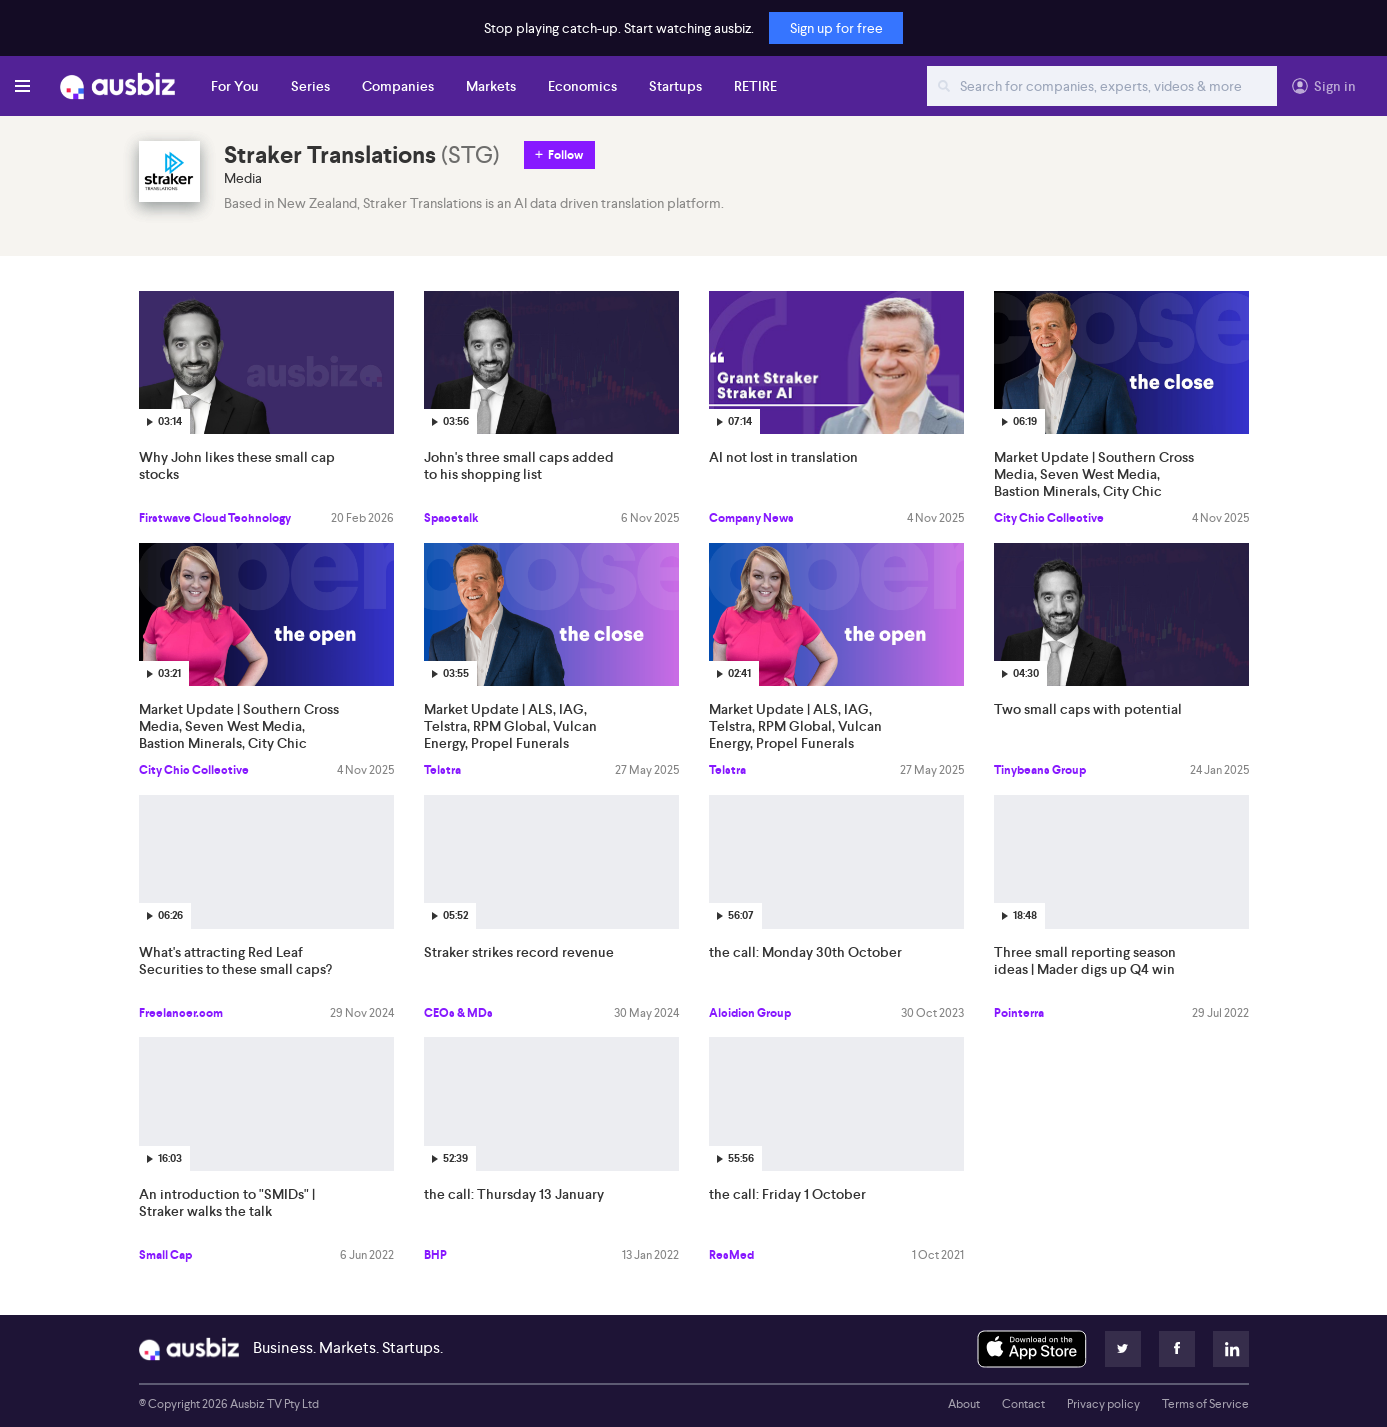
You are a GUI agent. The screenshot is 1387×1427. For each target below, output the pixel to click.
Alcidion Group (750, 1013)
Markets (491, 86)
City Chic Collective (1049, 518)
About (964, 1404)
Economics (582, 86)
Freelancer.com (181, 1013)
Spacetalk (451, 518)
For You (235, 86)
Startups (675, 86)
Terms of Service (1205, 1404)
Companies (398, 86)
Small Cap (165, 1255)
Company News (751, 518)
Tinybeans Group (1040, 770)
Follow (565, 155)
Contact (1023, 1404)
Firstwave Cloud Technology (215, 518)
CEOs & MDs (458, 1013)
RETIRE (755, 86)
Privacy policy (1103, 1404)
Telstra (442, 770)
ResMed (731, 1255)
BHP (435, 1255)
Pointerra (1019, 1013)
